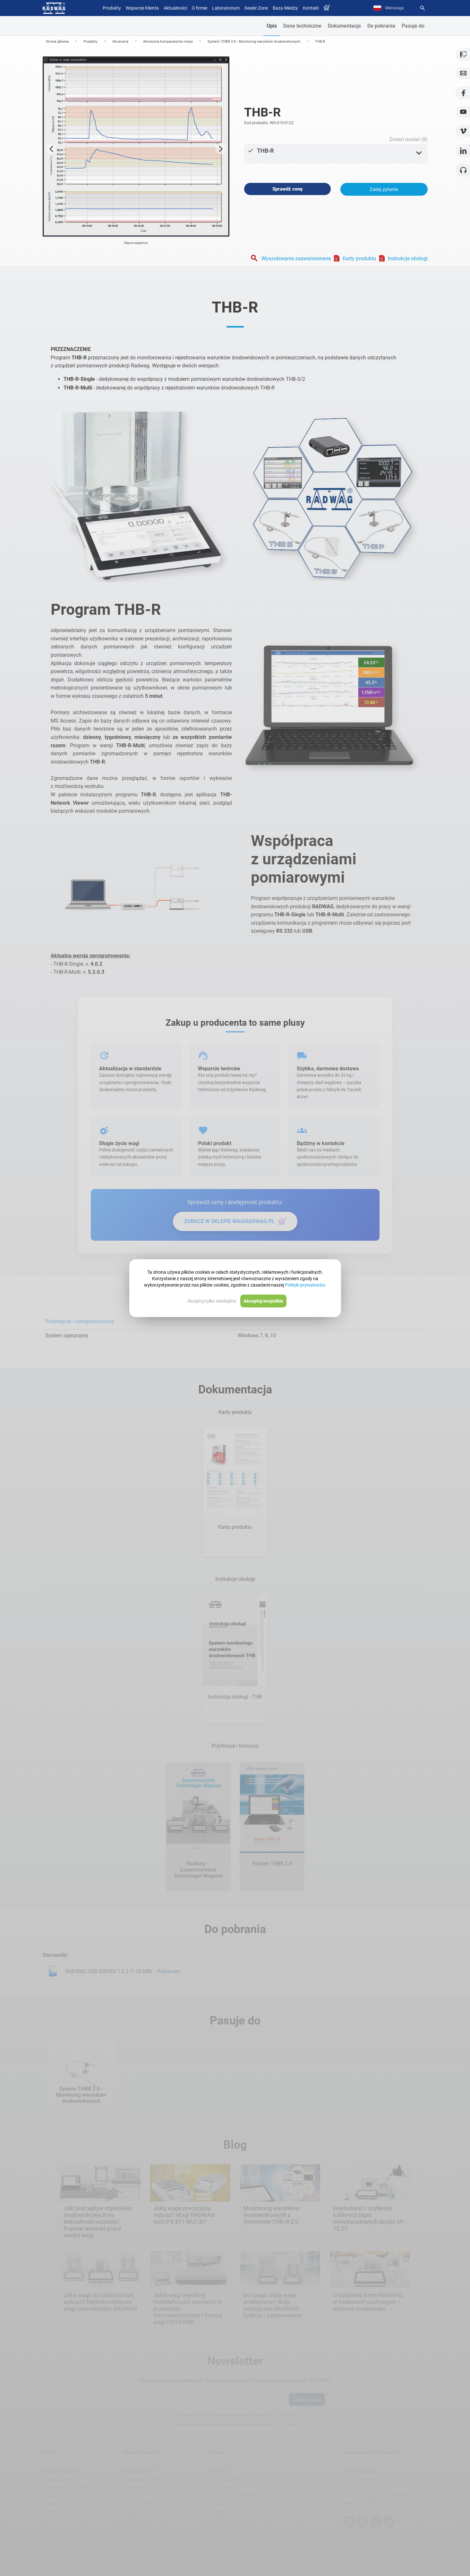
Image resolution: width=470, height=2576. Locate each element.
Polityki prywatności (305, 1285)
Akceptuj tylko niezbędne (211, 1301)
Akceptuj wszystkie (263, 1301)
